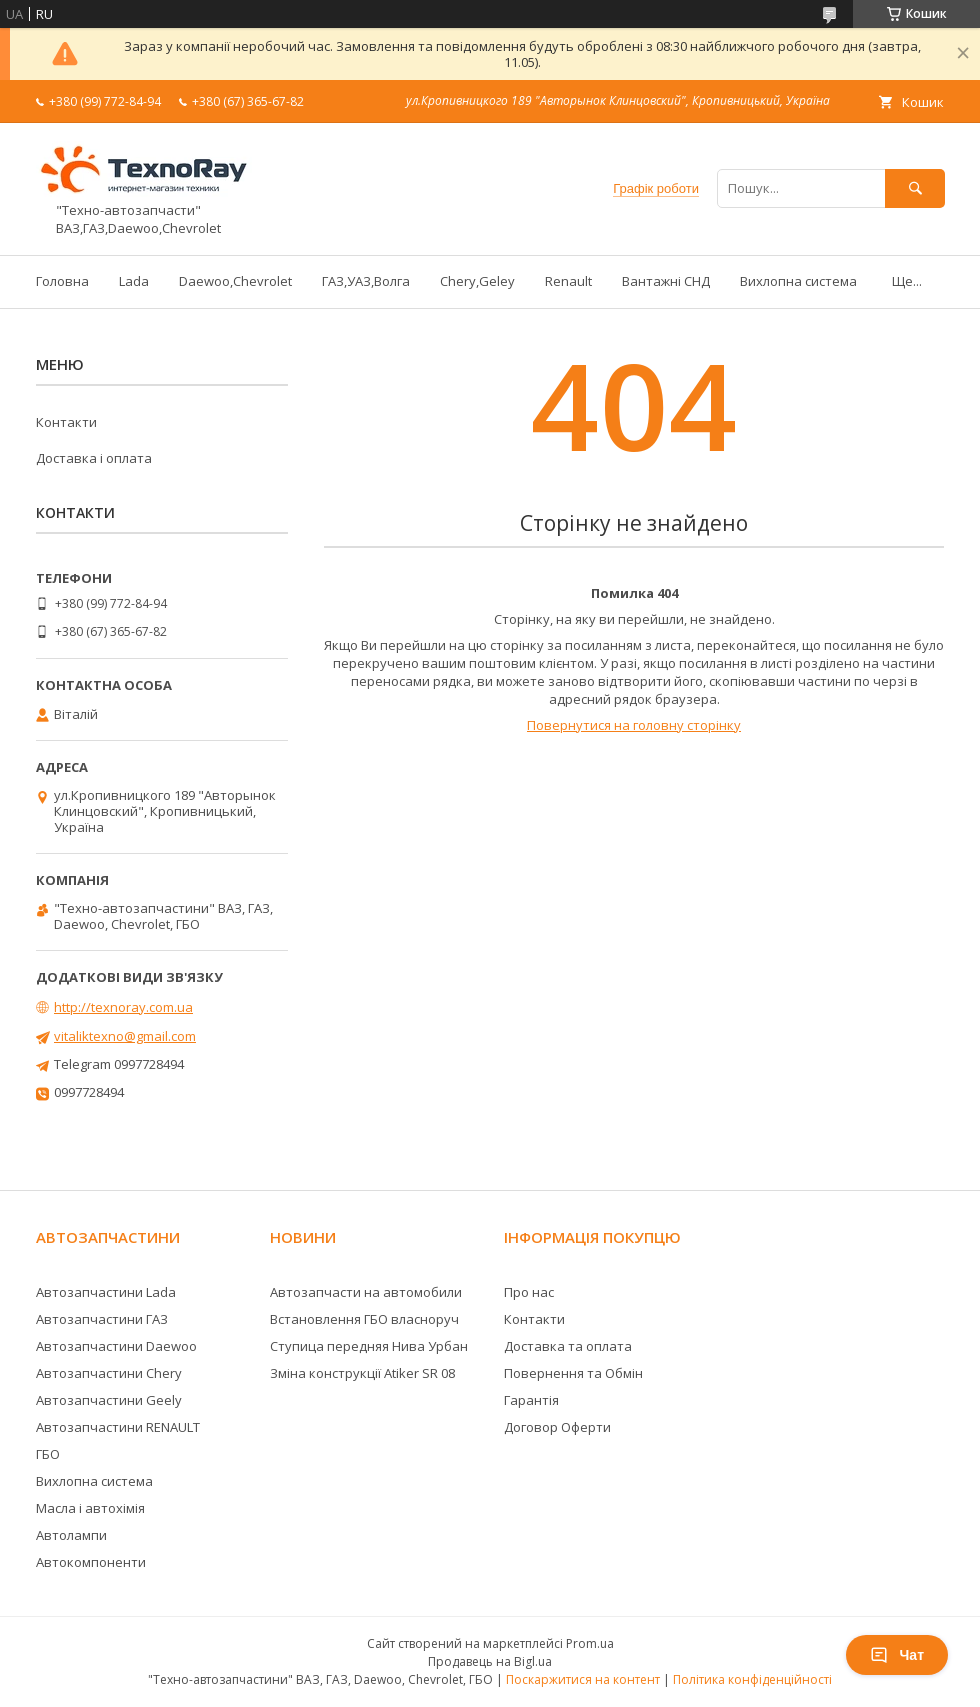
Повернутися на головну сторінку (634, 725)
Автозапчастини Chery (109, 1373)
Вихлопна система (798, 281)
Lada (134, 281)
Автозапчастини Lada (106, 1292)
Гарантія (531, 1400)
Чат (897, 1655)
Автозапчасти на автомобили (366, 1292)
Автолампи (71, 1535)
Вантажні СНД (666, 281)
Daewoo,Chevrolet (235, 281)
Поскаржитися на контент (583, 1679)
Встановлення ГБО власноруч (364, 1319)
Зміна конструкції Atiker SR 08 (362, 1373)
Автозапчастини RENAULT (118, 1427)
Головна (62, 281)
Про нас (529, 1292)
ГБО (48, 1454)
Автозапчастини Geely (109, 1400)
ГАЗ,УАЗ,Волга (366, 281)
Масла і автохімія (90, 1508)
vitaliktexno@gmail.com (125, 1036)
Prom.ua (590, 1643)
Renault (568, 281)
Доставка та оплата (568, 1346)
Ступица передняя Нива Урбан (369, 1346)
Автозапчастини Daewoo (116, 1346)
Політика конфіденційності (752, 1679)
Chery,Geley (477, 281)
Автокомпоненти (91, 1562)
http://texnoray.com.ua (123, 1007)
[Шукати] (915, 188)
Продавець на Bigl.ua (490, 1661)
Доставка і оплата (94, 458)
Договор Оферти (557, 1427)
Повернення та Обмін (573, 1373)
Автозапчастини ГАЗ (102, 1319)
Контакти (66, 422)
